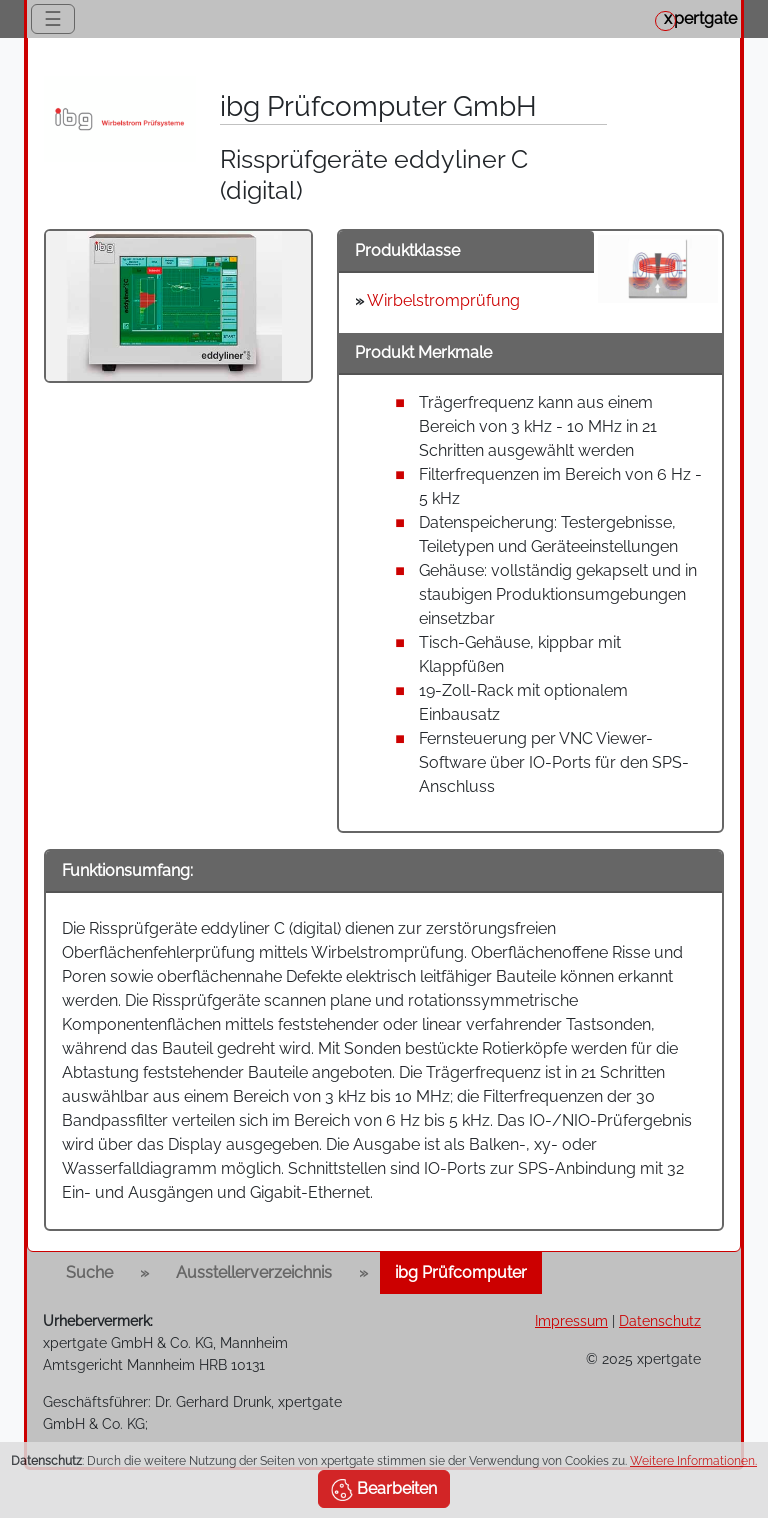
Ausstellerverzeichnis (254, 1272)
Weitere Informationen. (693, 1461)
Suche (89, 1272)
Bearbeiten (384, 1490)
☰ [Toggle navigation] (53, 19)
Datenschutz (660, 1320)
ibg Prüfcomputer (461, 1272)
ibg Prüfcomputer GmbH (378, 106)
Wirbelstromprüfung (443, 300)
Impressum (571, 1320)
